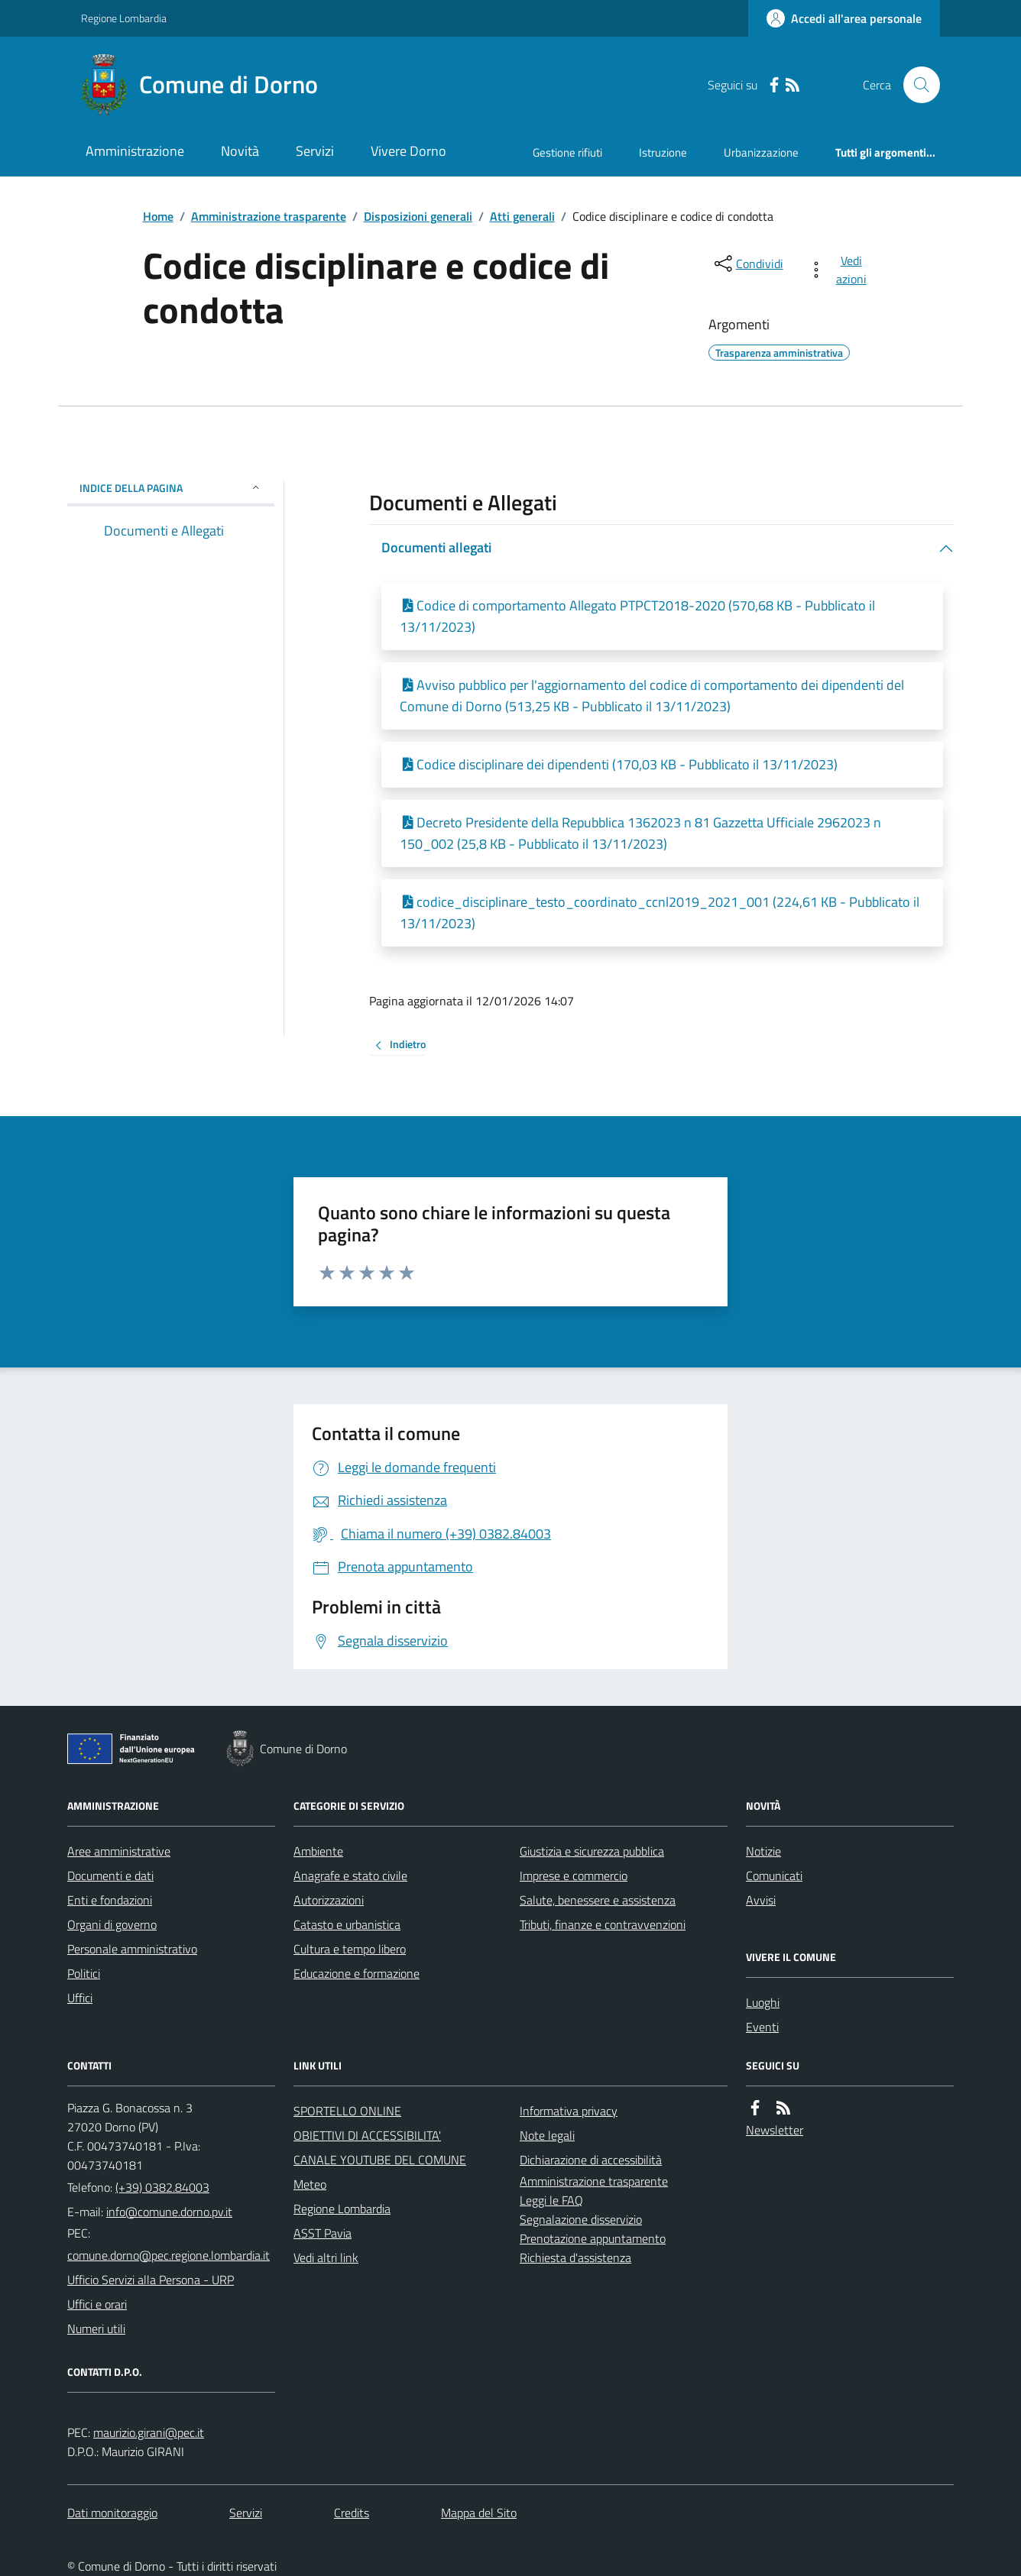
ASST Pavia (322, 2233)
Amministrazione (135, 151)
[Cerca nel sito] (915, 84)
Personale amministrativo (132, 1949)
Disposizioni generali (418, 216)
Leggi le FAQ (551, 2200)
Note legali (547, 2135)
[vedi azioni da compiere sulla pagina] (840, 269)
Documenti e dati (110, 1875)
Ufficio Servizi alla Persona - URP (150, 2279)
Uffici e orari (97, 2304)
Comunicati (774, 1875)
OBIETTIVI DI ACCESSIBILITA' (367, 2135)
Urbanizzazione (761, 152)
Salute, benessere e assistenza (598, 1900)
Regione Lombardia (124, 18)
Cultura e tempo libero (349, 1949)
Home (158, 216)
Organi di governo (112, 1924)
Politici (83, 1973)
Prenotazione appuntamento (593, 2238)
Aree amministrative (118, 1851)
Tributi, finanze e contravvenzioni (603, 1924)
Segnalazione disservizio (581, 2219)
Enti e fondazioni (109, 1900)
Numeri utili (96, 2328)
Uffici (79, 1998)
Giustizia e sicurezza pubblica (592, 1851)
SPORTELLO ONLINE (347, 2111)
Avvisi (761, 1900)
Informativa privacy (568, 2111)
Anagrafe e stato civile (350, 1875)
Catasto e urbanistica (346, 1924)
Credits (351, 2512)
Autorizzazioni (328, 1900)
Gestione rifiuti (567, 152)
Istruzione (663, 152)
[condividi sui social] (747, 263)
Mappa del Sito (479, 2512)
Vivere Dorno (408, 151)
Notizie (763, 1851)
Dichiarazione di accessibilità (591, 2159)
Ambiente (318, 1851)
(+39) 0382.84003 (162, 2187)
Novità (240, 151)
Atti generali (522, 216)
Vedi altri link (325, 2257)
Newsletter (774, 2130)
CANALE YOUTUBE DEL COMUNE (379, 2159)
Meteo (309, 2184)
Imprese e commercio (573, 1875)
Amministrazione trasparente (268, 216)
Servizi (315, 151)
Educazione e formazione (356, 1973)
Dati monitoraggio (112, 2512)
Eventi (762, 2027)
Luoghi (763, 2002)
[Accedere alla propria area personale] (844, 18)
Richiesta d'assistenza (575, 2257)
